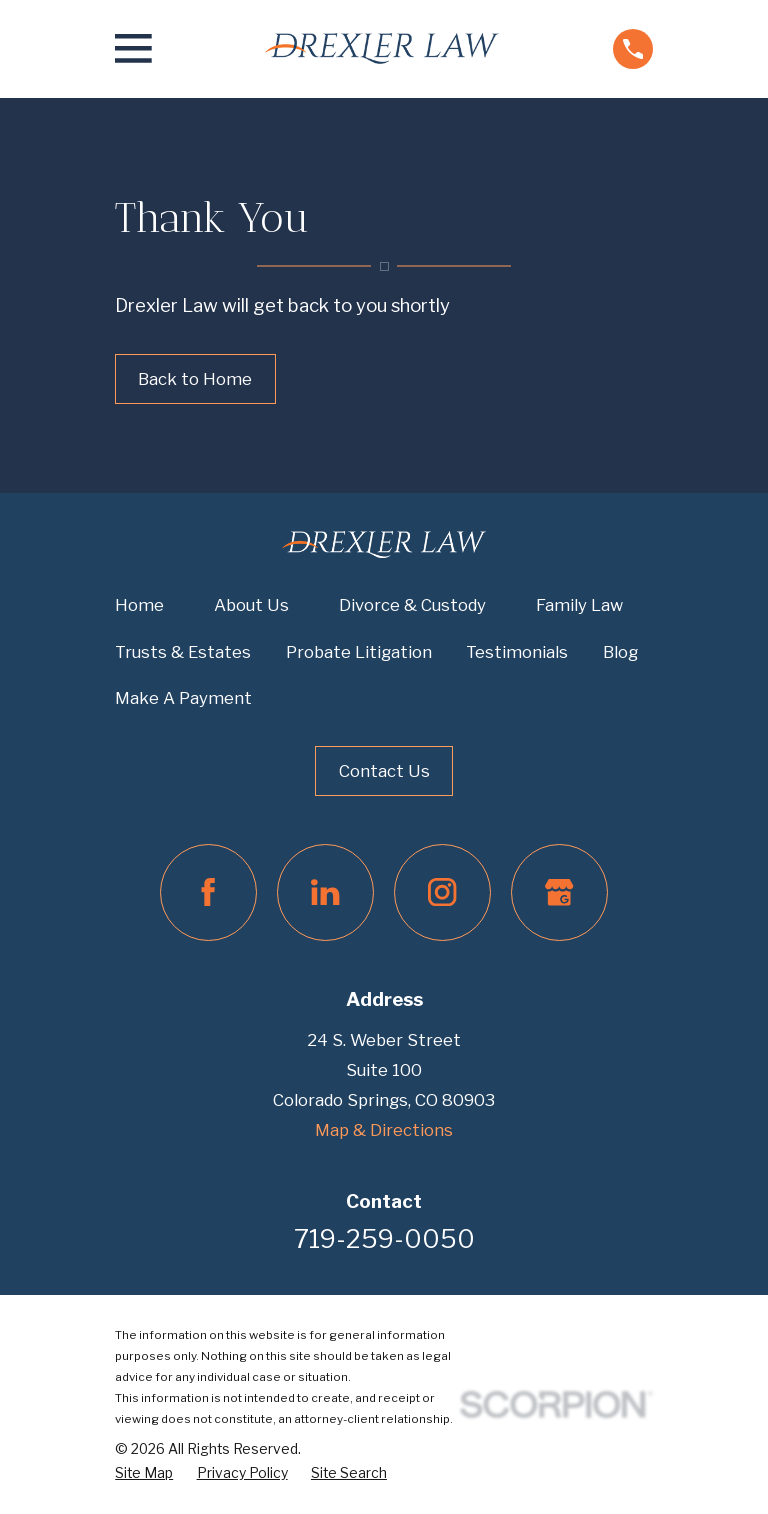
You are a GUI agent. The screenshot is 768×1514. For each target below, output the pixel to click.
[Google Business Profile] (559, 892)
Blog (620, 652)
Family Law (579, 605)
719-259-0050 (384, 1239)
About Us (251, 605)
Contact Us (384, 771)
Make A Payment (183, 698)
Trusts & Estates (183, 652)
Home (139, 605)
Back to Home (195, 379)
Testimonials (517, 652)
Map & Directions (384, 1130)
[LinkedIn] (325, 892)
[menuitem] (144, 1473)
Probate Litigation (359, 652)
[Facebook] (208, 892)
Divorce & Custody (412, 605)
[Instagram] (442, 892)
